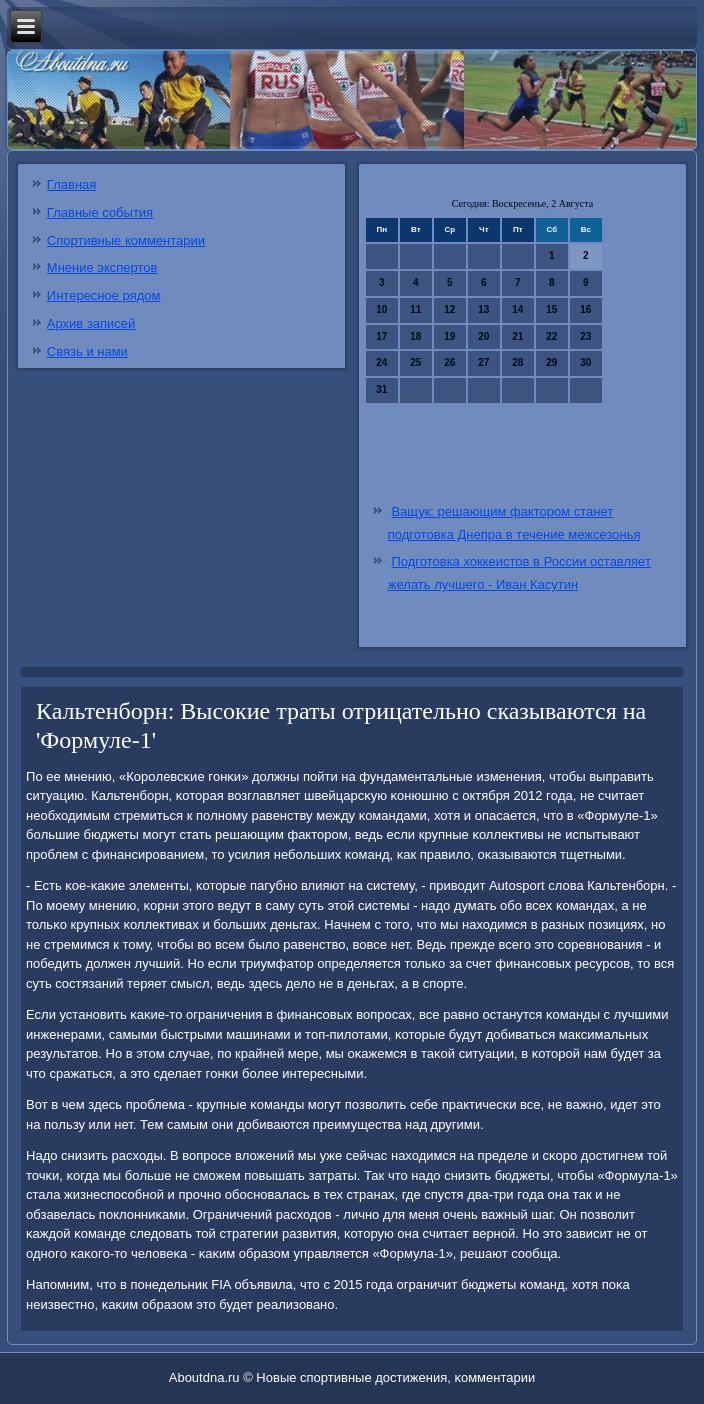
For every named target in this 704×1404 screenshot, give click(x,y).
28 (517, 362)
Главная (71, 184)
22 (551, 336)
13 (483, 309)
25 (415, 362)
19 (449, 336)
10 (381, 309)
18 (415, 336)
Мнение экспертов (102, 267)
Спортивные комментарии (126, 240)
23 (585, 336)
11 (415, 309)
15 (551, 309)
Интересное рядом (104, 295)
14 (517, 309)
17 (381, 336)
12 (449, 309)
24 (381, 362)
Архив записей (91, 323)
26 (449, 362)
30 (585, 362)
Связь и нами (87, 351)
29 (551, 362)
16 (585, 309)
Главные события (100, 212)
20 (483, 336)
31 (381, 389)
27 (483, 362)
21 (517, 336)
